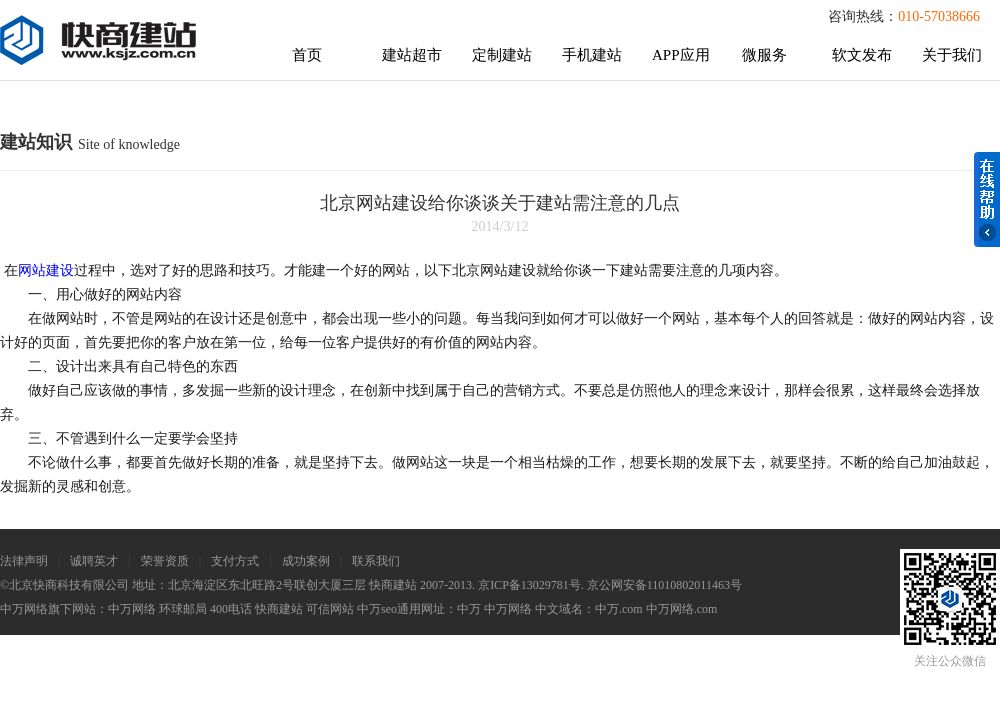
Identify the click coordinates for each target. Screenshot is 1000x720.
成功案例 (306, 561)
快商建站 (279, 609)
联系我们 (376, 561)
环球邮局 (183, 609)
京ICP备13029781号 (529, 585)
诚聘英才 (94, 561)
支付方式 (235, 561)
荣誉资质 (165, 561)
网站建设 (46, 270)
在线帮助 (987, 199)
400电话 (231, 609)
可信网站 (330, 609)
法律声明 (24, 561)
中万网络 (132, 609)
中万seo (377, 609)
